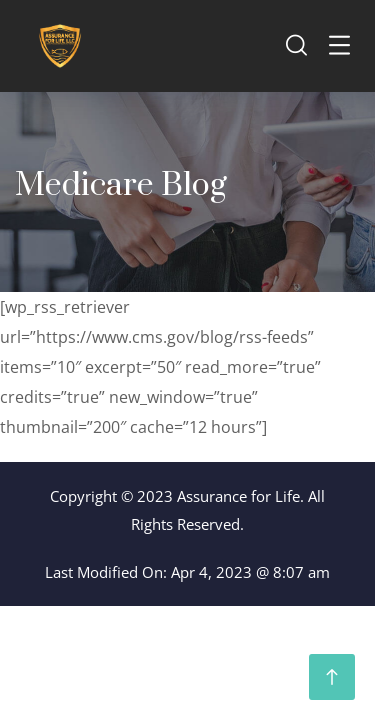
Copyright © (91, 496)
